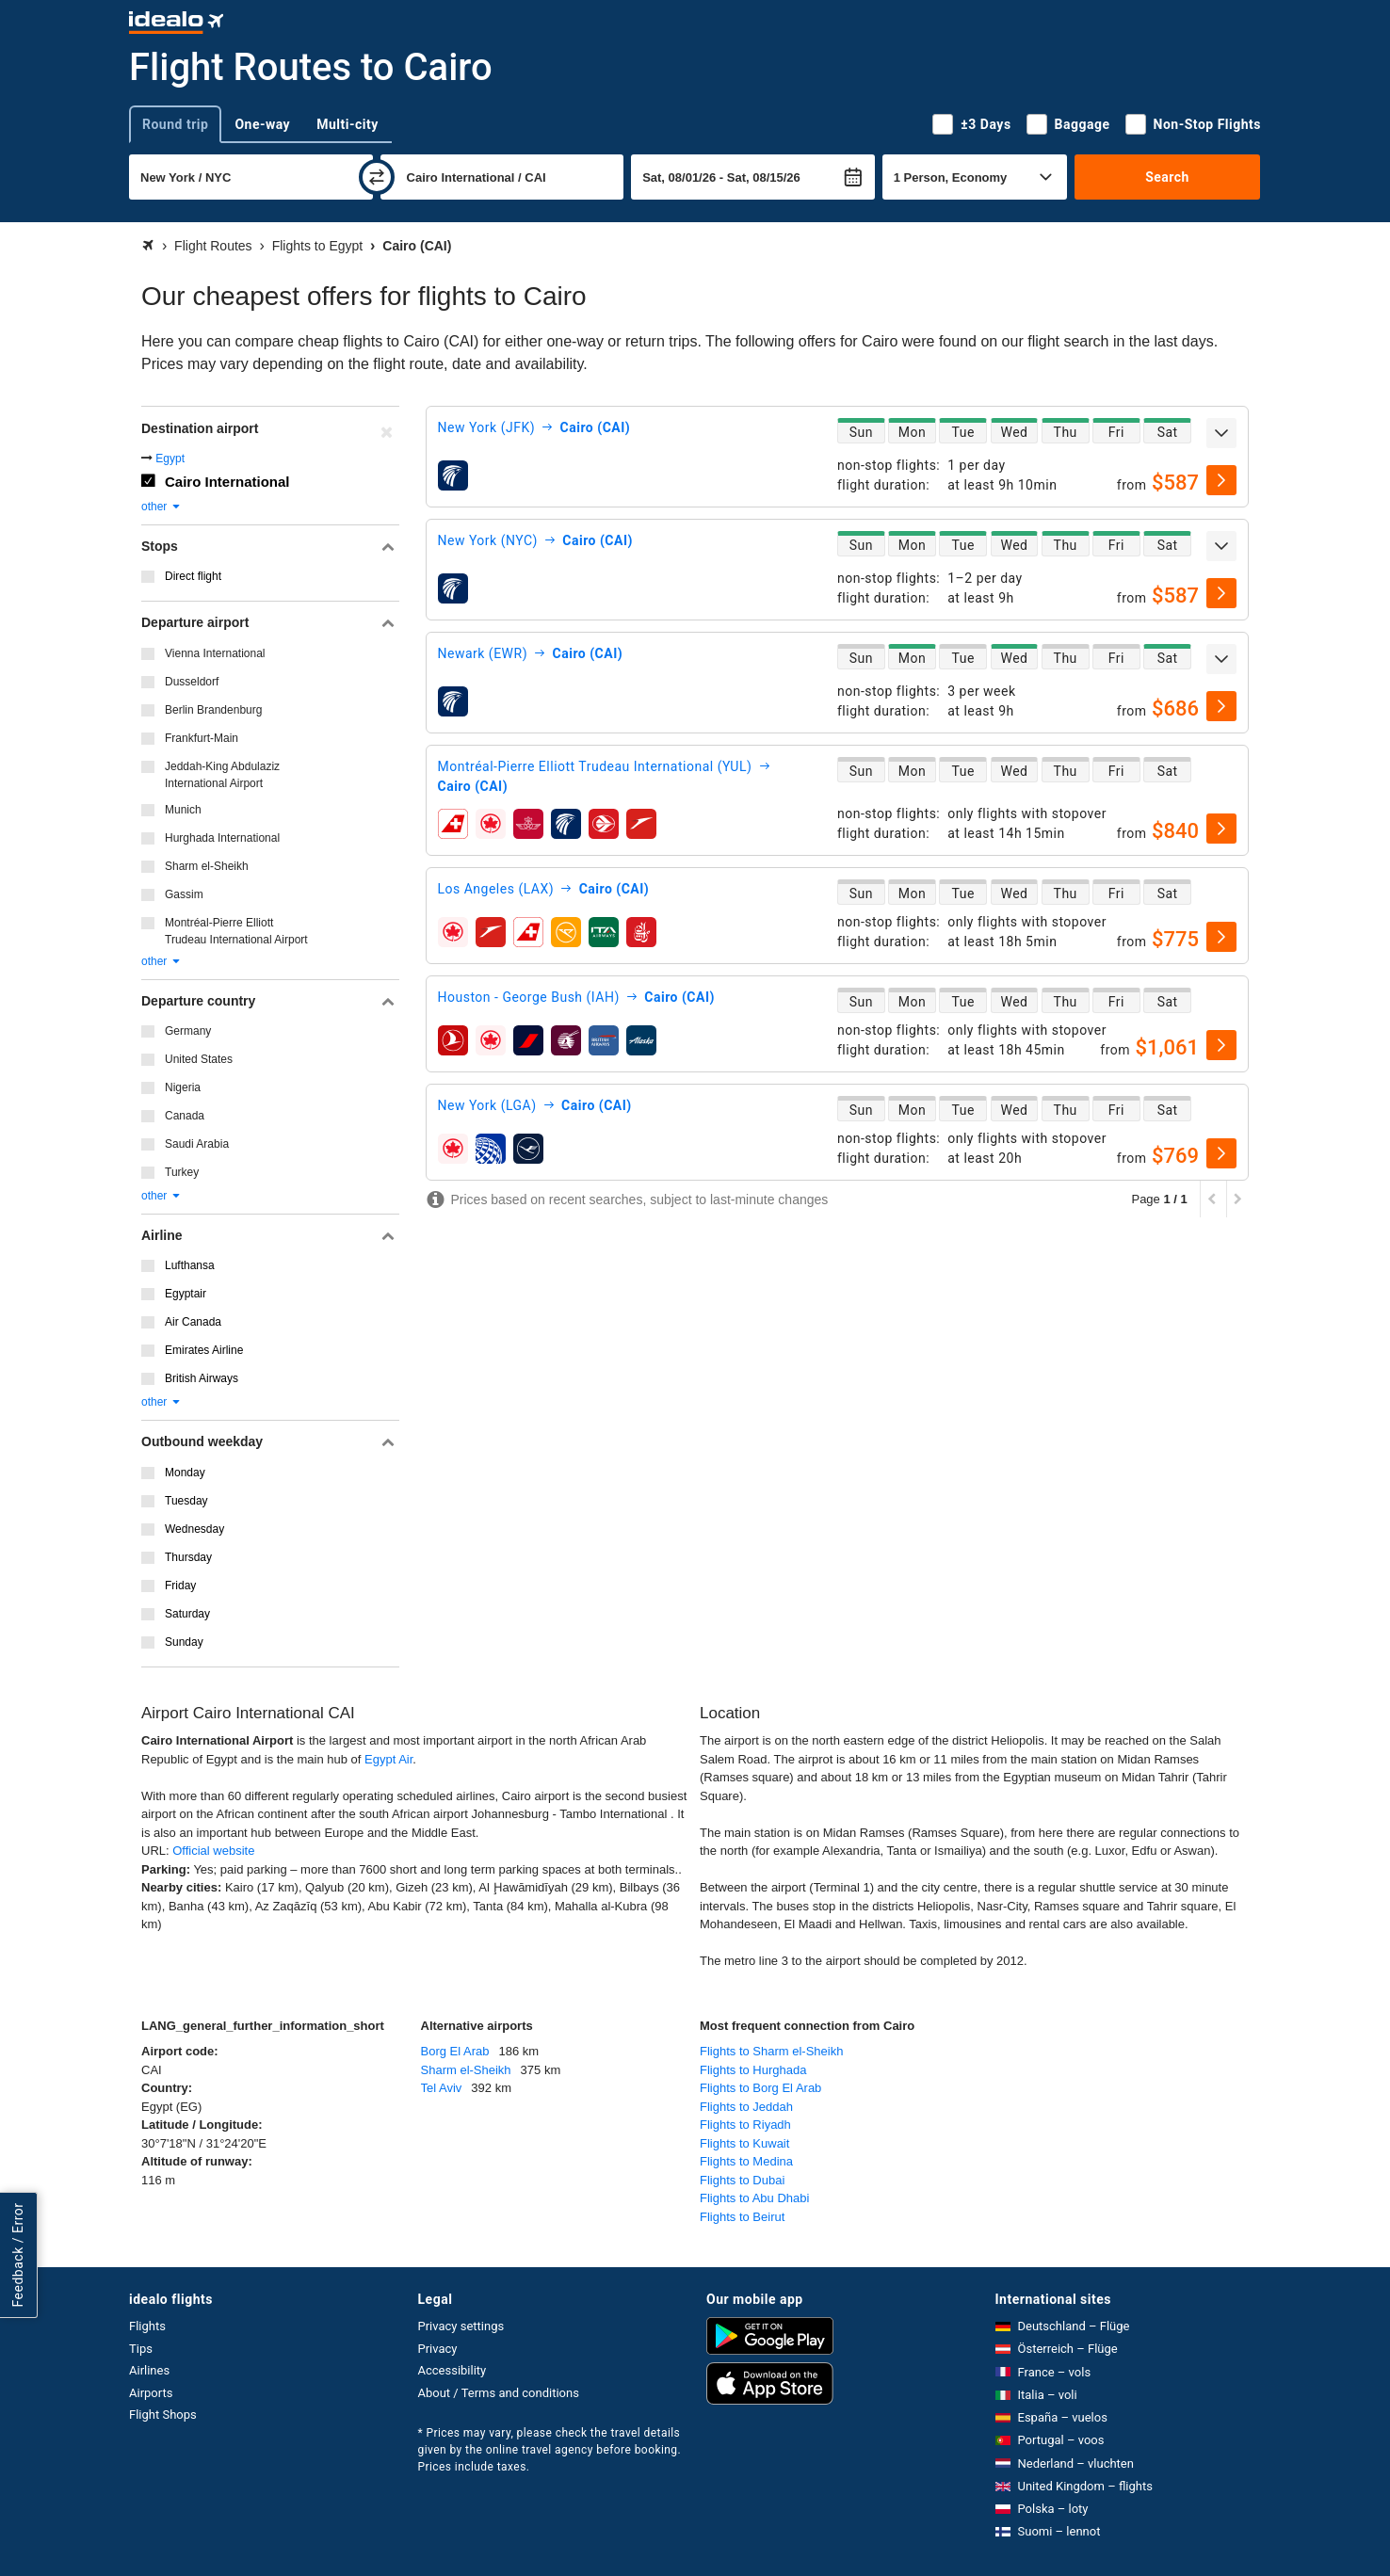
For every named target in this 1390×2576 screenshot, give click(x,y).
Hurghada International (222, 838)
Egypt (170, 458)
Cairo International (227, 482)
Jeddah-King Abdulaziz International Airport (222, 775)
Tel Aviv (441, 2088)
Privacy (438, 2349)
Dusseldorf (191, 681)
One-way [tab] (262, 124)
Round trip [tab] (175, 124)
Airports (150, 2393)
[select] (1221, 480)
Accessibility (452, 2370)
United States (199, 1059)
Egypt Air (388, 1759)
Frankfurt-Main (201, 738)
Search (1167, 177)
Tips (141, 2349)
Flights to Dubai (742, 2180)
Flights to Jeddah (746, 2107)
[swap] (377, 177)
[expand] (1221, 433)
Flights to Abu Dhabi (754, 2198)
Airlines (149, 2370)
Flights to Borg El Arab (760, 2088)
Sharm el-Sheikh (207, 866)
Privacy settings (461, 2326)
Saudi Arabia (197, 1144)
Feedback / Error (17, 2255)
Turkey (182, 1172)
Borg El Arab (455, 2051)
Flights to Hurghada (753, 2070)
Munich (183, 809)
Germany (188, 1031)
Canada (184, 1115)
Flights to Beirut (742, 2217)
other (161, 506)
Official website (213, 1850)
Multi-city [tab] (347, 124)
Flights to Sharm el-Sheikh (771, 2051)
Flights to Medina (746, 2161)
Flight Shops (163, 2414)
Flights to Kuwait (744, 2143)
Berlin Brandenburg (213, 709)
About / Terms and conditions (498, 2393)
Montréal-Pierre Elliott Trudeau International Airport (236, 931)
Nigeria (183, 1087)
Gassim (184, 894)
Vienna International (215, 653)
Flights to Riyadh (745, 2124)
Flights (147, 2326)
